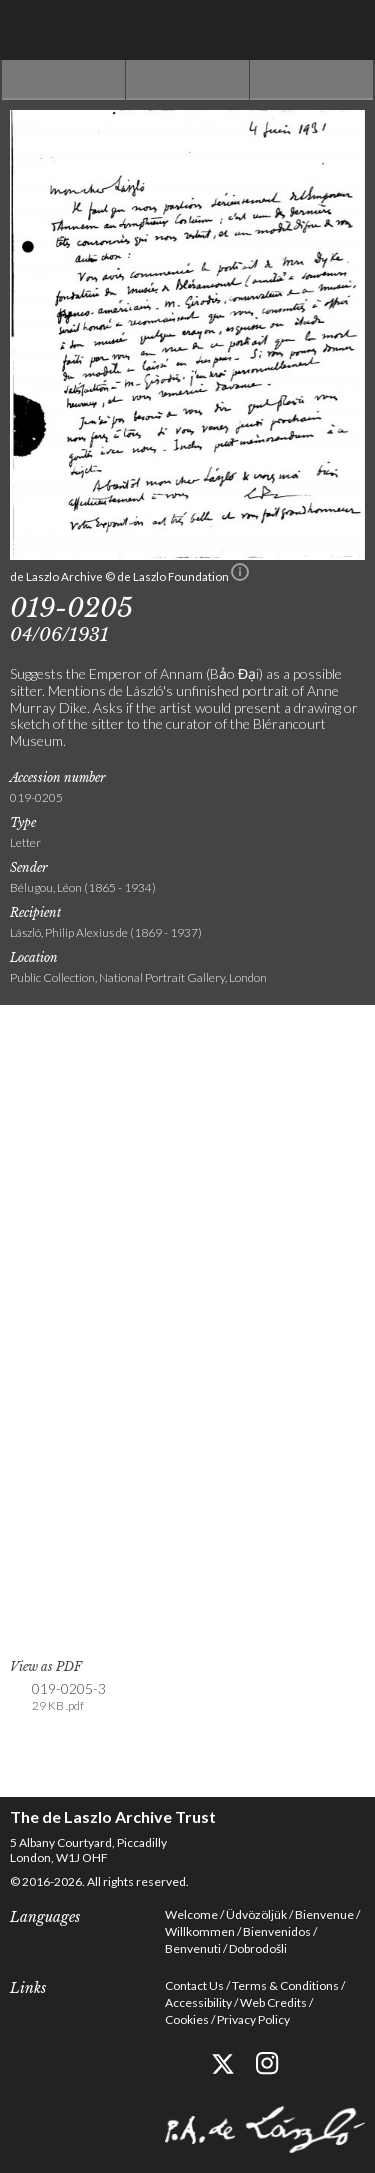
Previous (63, 80)
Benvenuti (193, 1948)
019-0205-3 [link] (69, 1697)
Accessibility (198, 2002)
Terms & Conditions (285, 1985)
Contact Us (194, 1985)
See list (187, 80)
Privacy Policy (253, 2019)
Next (311, 80)
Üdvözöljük (256, 1914)
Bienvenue (324, 1914)
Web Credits (273, 2002)
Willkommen (200, 1931)
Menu (345, 30)
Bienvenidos (277, 1931)
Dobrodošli (258, 1948)
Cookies (187, 2019)
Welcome (191, 1914)
